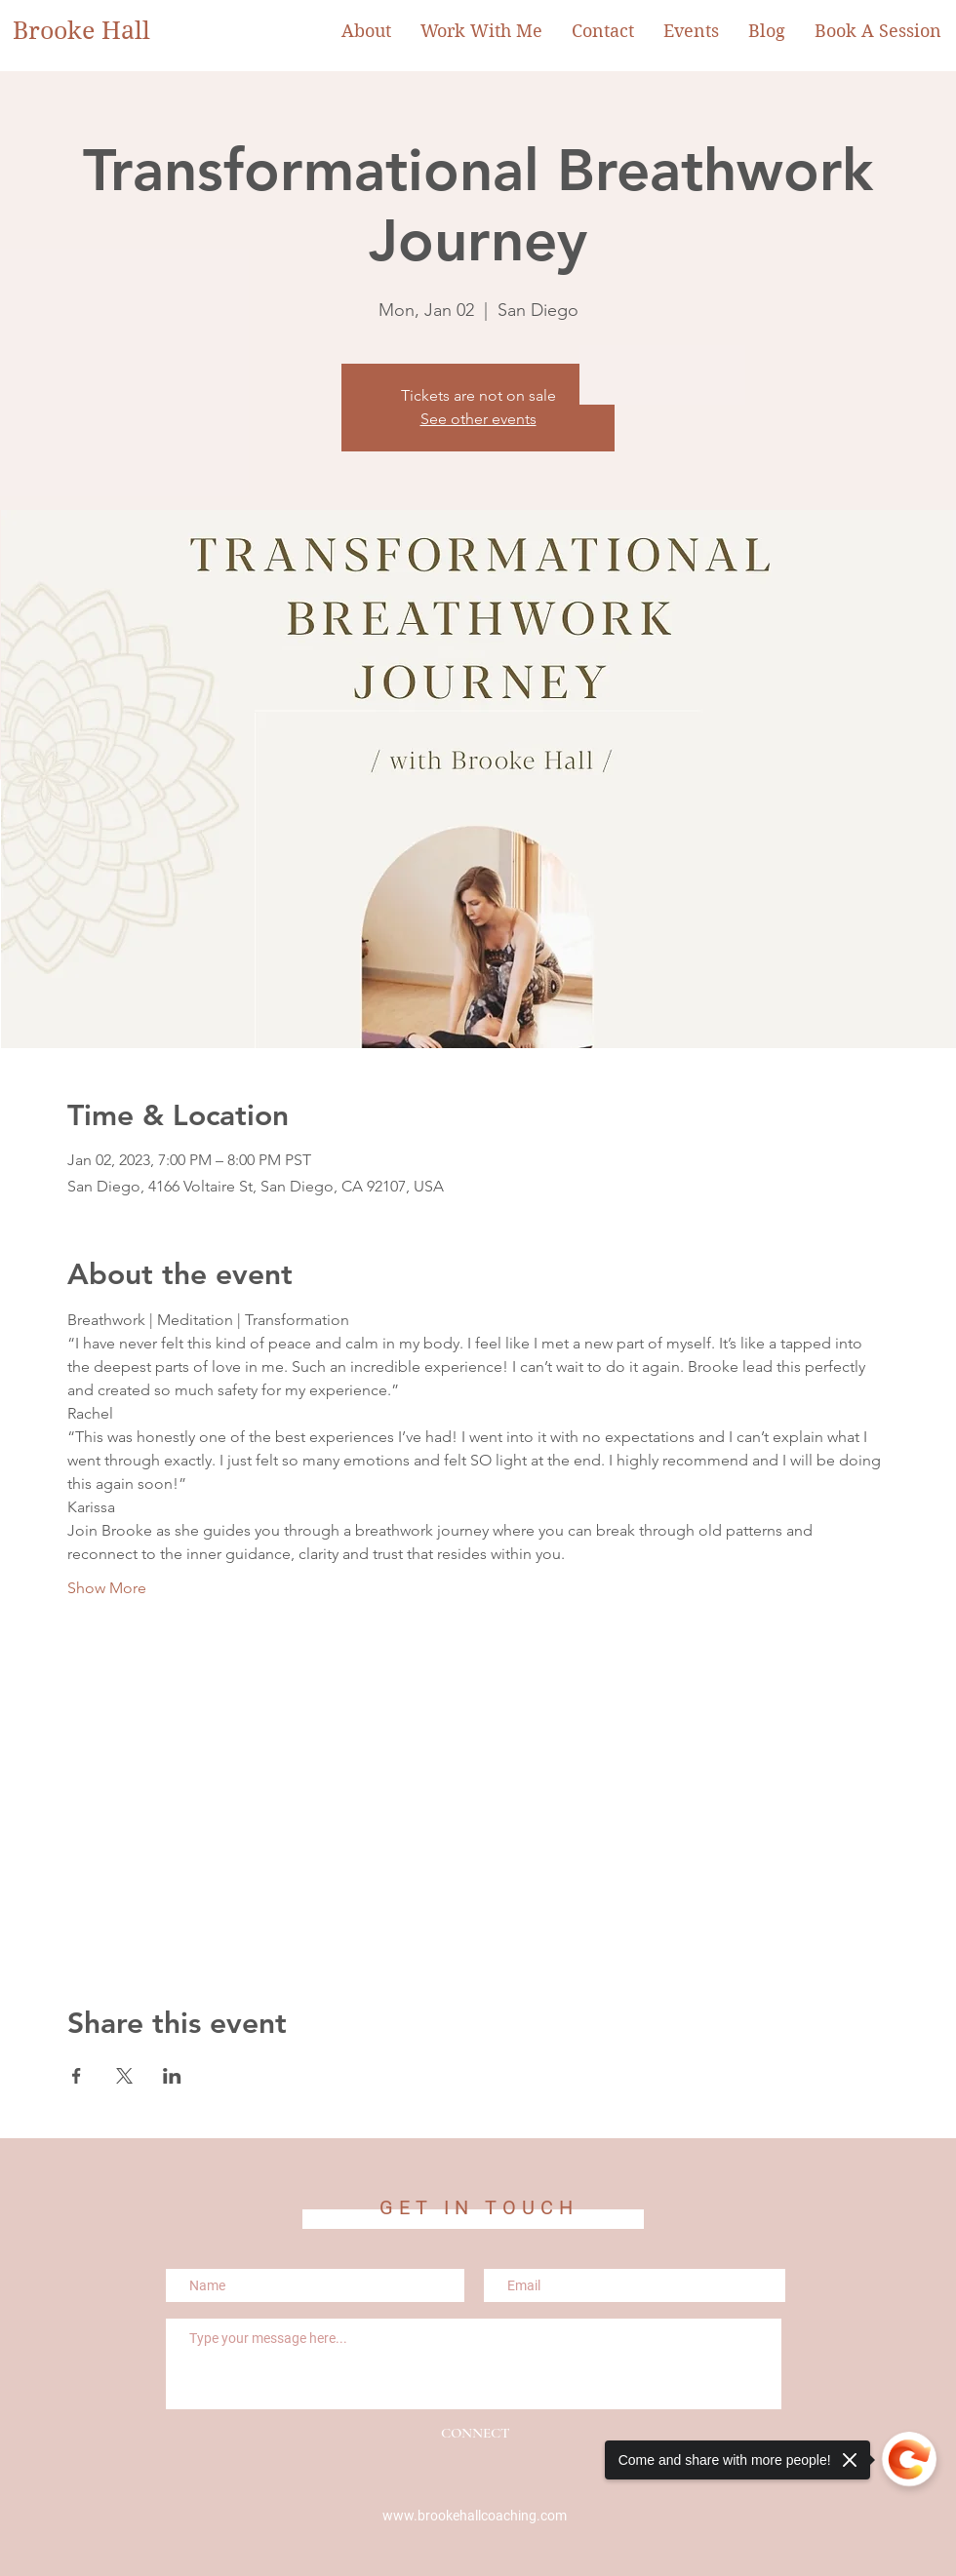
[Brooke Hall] (93, 31)
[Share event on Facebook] (76, 2076)
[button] (481, 31)
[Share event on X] (124, 2076)
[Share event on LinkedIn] (172, 2076)
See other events (478, 419)
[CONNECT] (475, 2432)
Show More (106, 1588)
